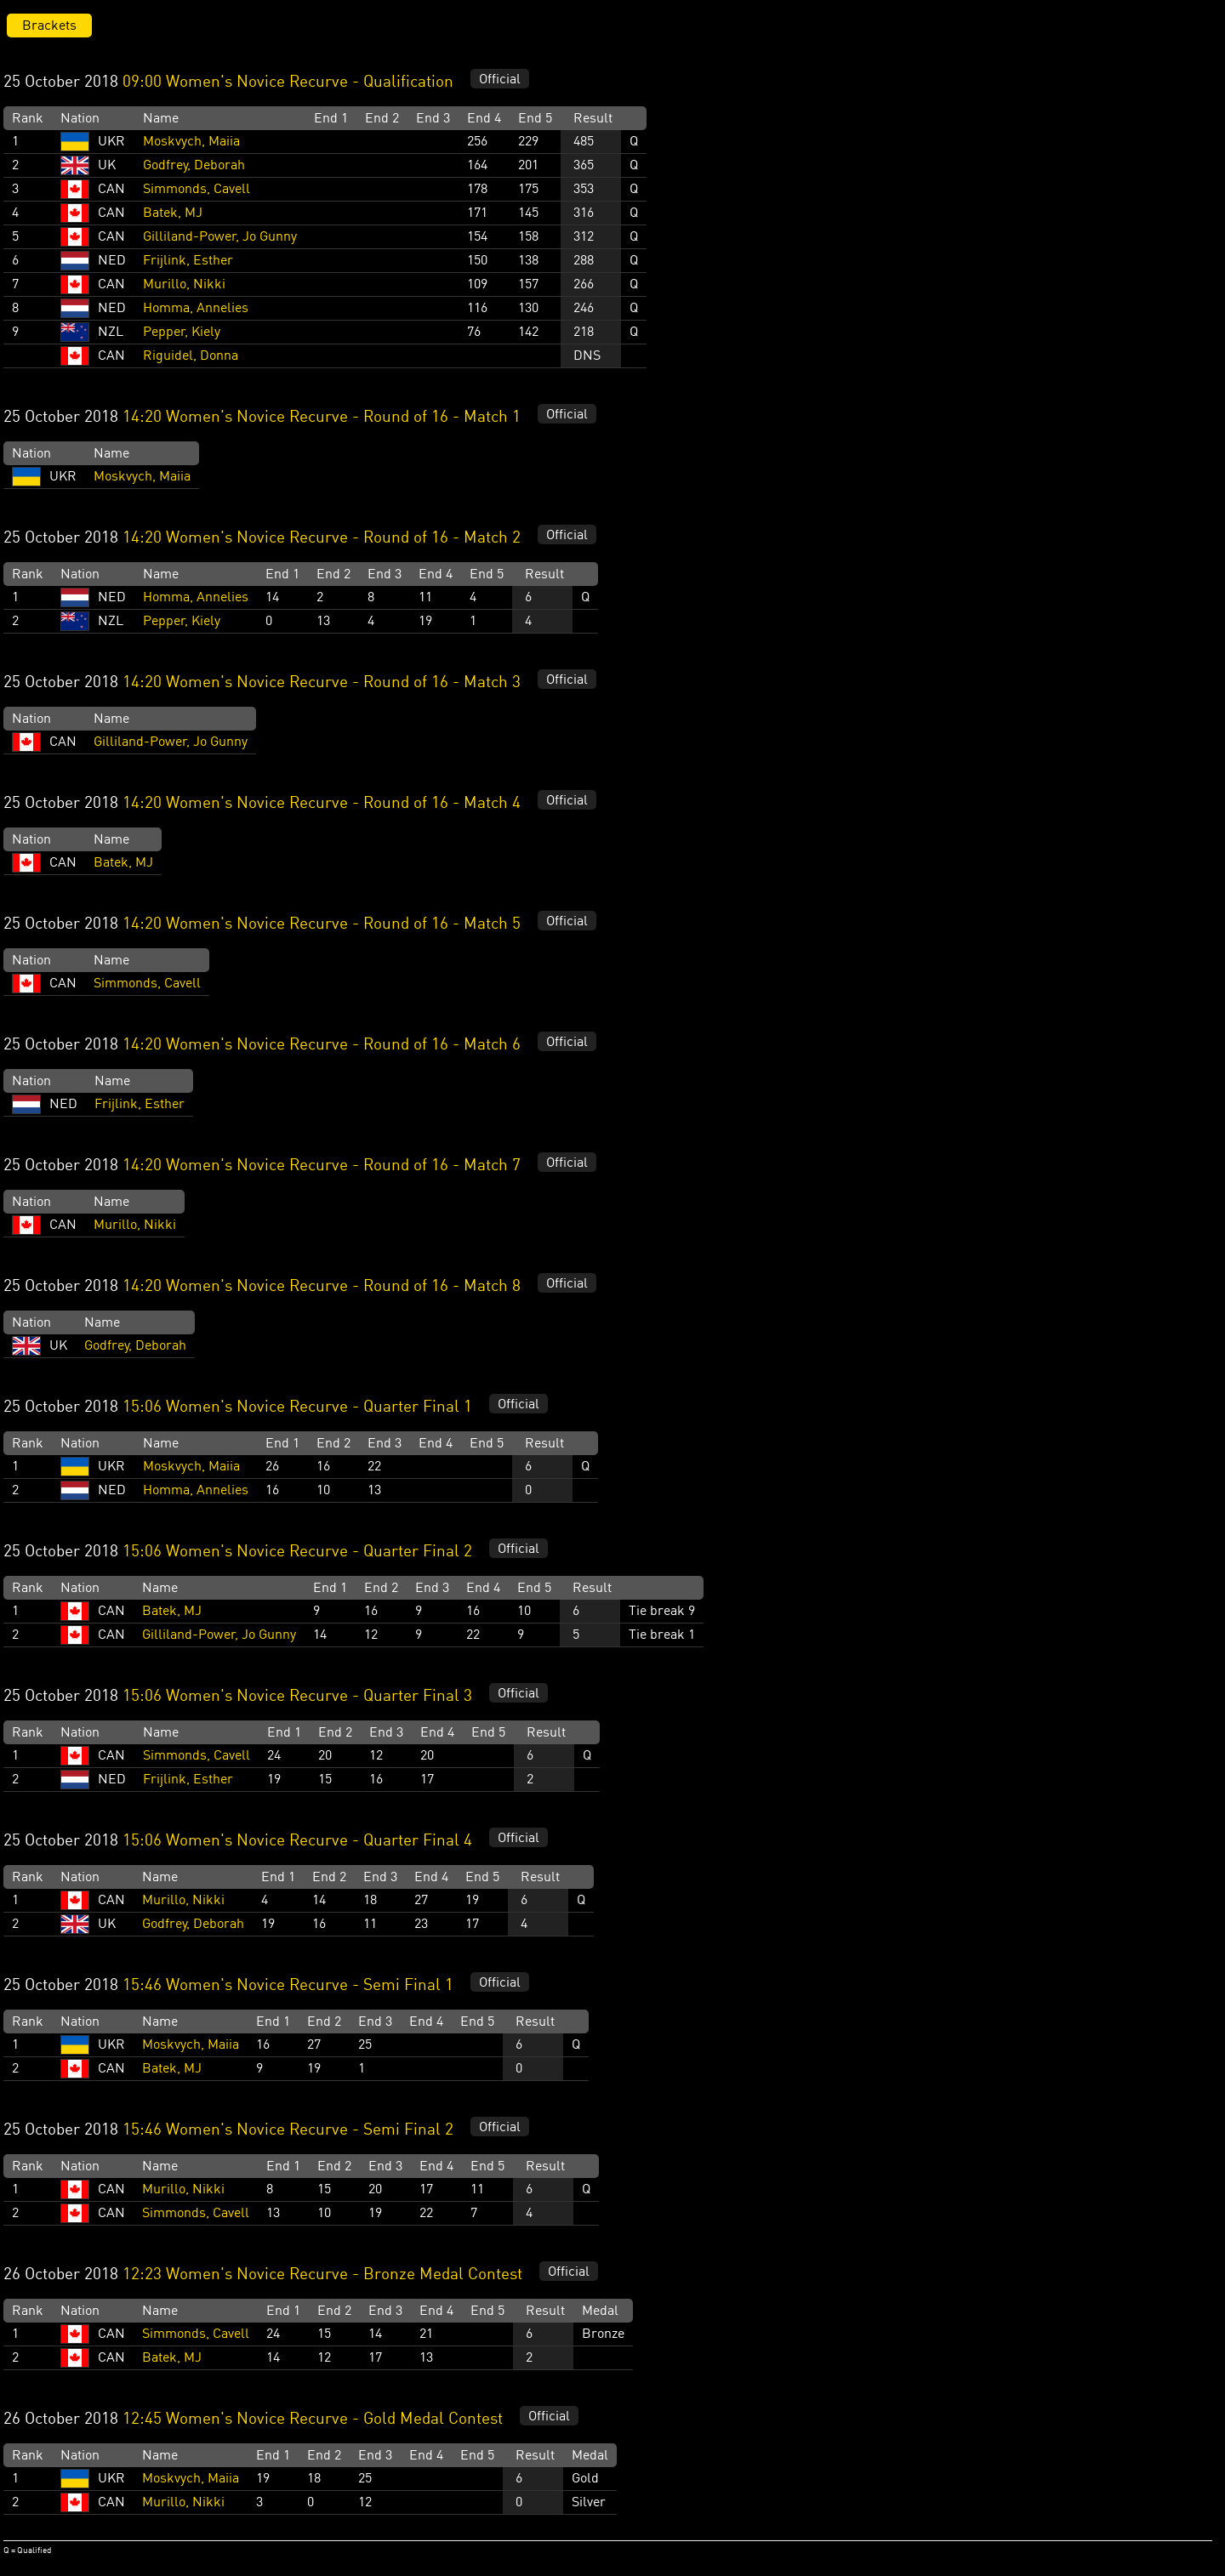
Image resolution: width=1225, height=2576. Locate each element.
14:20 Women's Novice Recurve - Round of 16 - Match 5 (321, 924)
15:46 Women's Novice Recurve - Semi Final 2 (287, 2130)
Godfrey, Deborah (194, 166)
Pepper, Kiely (181, 332)
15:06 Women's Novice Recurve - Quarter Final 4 (297, 1841)
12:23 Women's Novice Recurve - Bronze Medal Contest (322, 2274)
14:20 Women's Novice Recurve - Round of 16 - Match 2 (321, 538)
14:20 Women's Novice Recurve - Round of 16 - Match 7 (321, 1165)
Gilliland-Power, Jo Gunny (220, 237)
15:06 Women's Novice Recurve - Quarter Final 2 (297, 1552)
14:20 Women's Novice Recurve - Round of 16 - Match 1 (321, 417)
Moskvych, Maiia (191, 142)
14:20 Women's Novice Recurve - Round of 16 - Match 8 (321, 1286)
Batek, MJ (172, 213)
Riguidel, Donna (190, 356)
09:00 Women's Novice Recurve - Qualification (287, 82)
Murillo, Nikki (184, 285)
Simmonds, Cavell (196, 189)
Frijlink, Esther (188, 261)
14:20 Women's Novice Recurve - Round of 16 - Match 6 (321, 1045)
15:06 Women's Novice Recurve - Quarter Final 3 (297, 1696)
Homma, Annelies (195, 309)
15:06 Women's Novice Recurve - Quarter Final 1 (297, 1407)
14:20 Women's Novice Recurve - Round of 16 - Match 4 (321, 803)
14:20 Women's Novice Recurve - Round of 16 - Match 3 (321, 682)
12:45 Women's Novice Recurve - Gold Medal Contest (312, 2419)
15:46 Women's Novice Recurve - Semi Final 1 (287, 1985)
